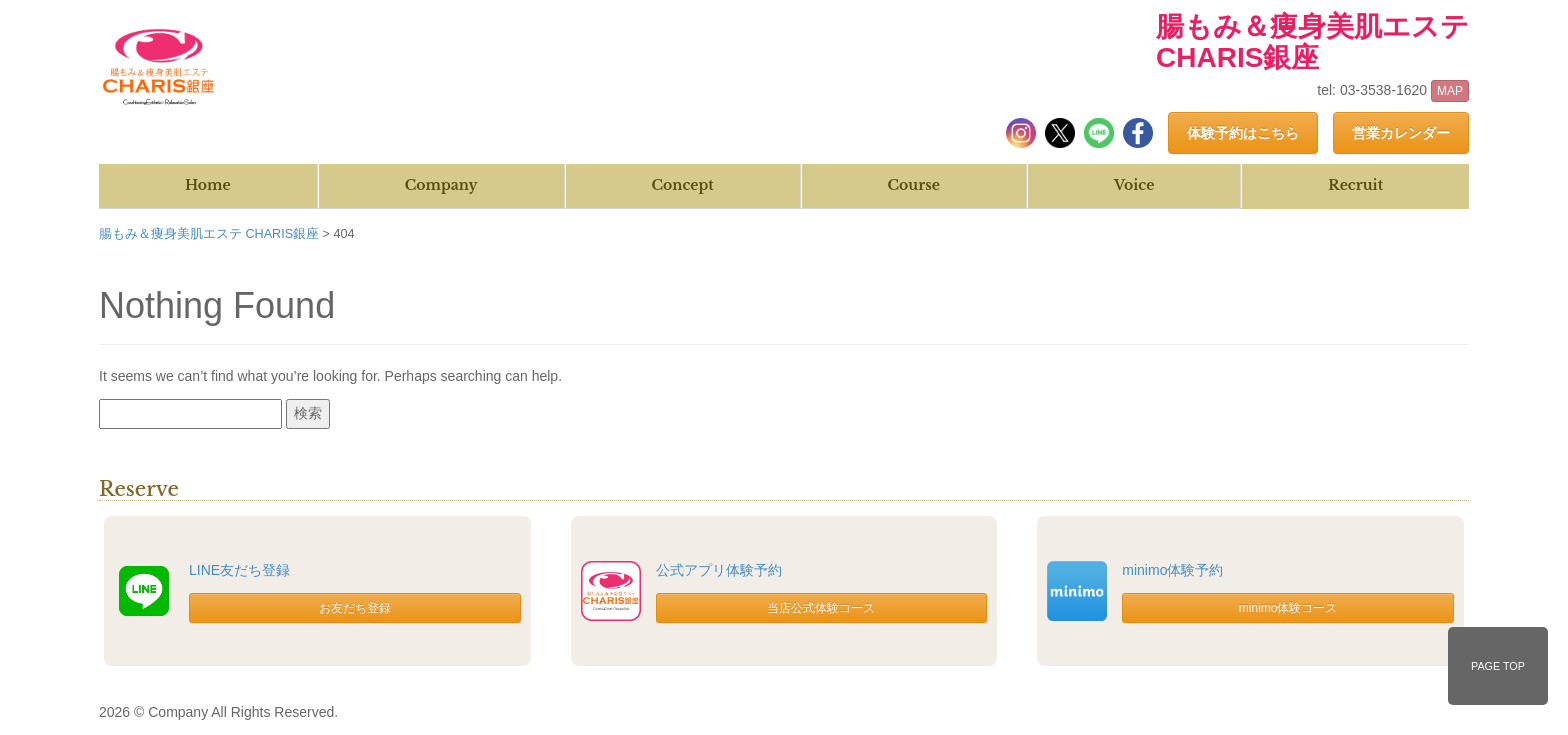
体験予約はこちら (1243, 133)
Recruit (1355, 185)
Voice (1134, 185)
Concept (683, 185)
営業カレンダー (1401, 133)
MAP (1450, 91)
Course (914, 185)
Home (208, 185)
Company (441, 185)
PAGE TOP (1498, 666)
